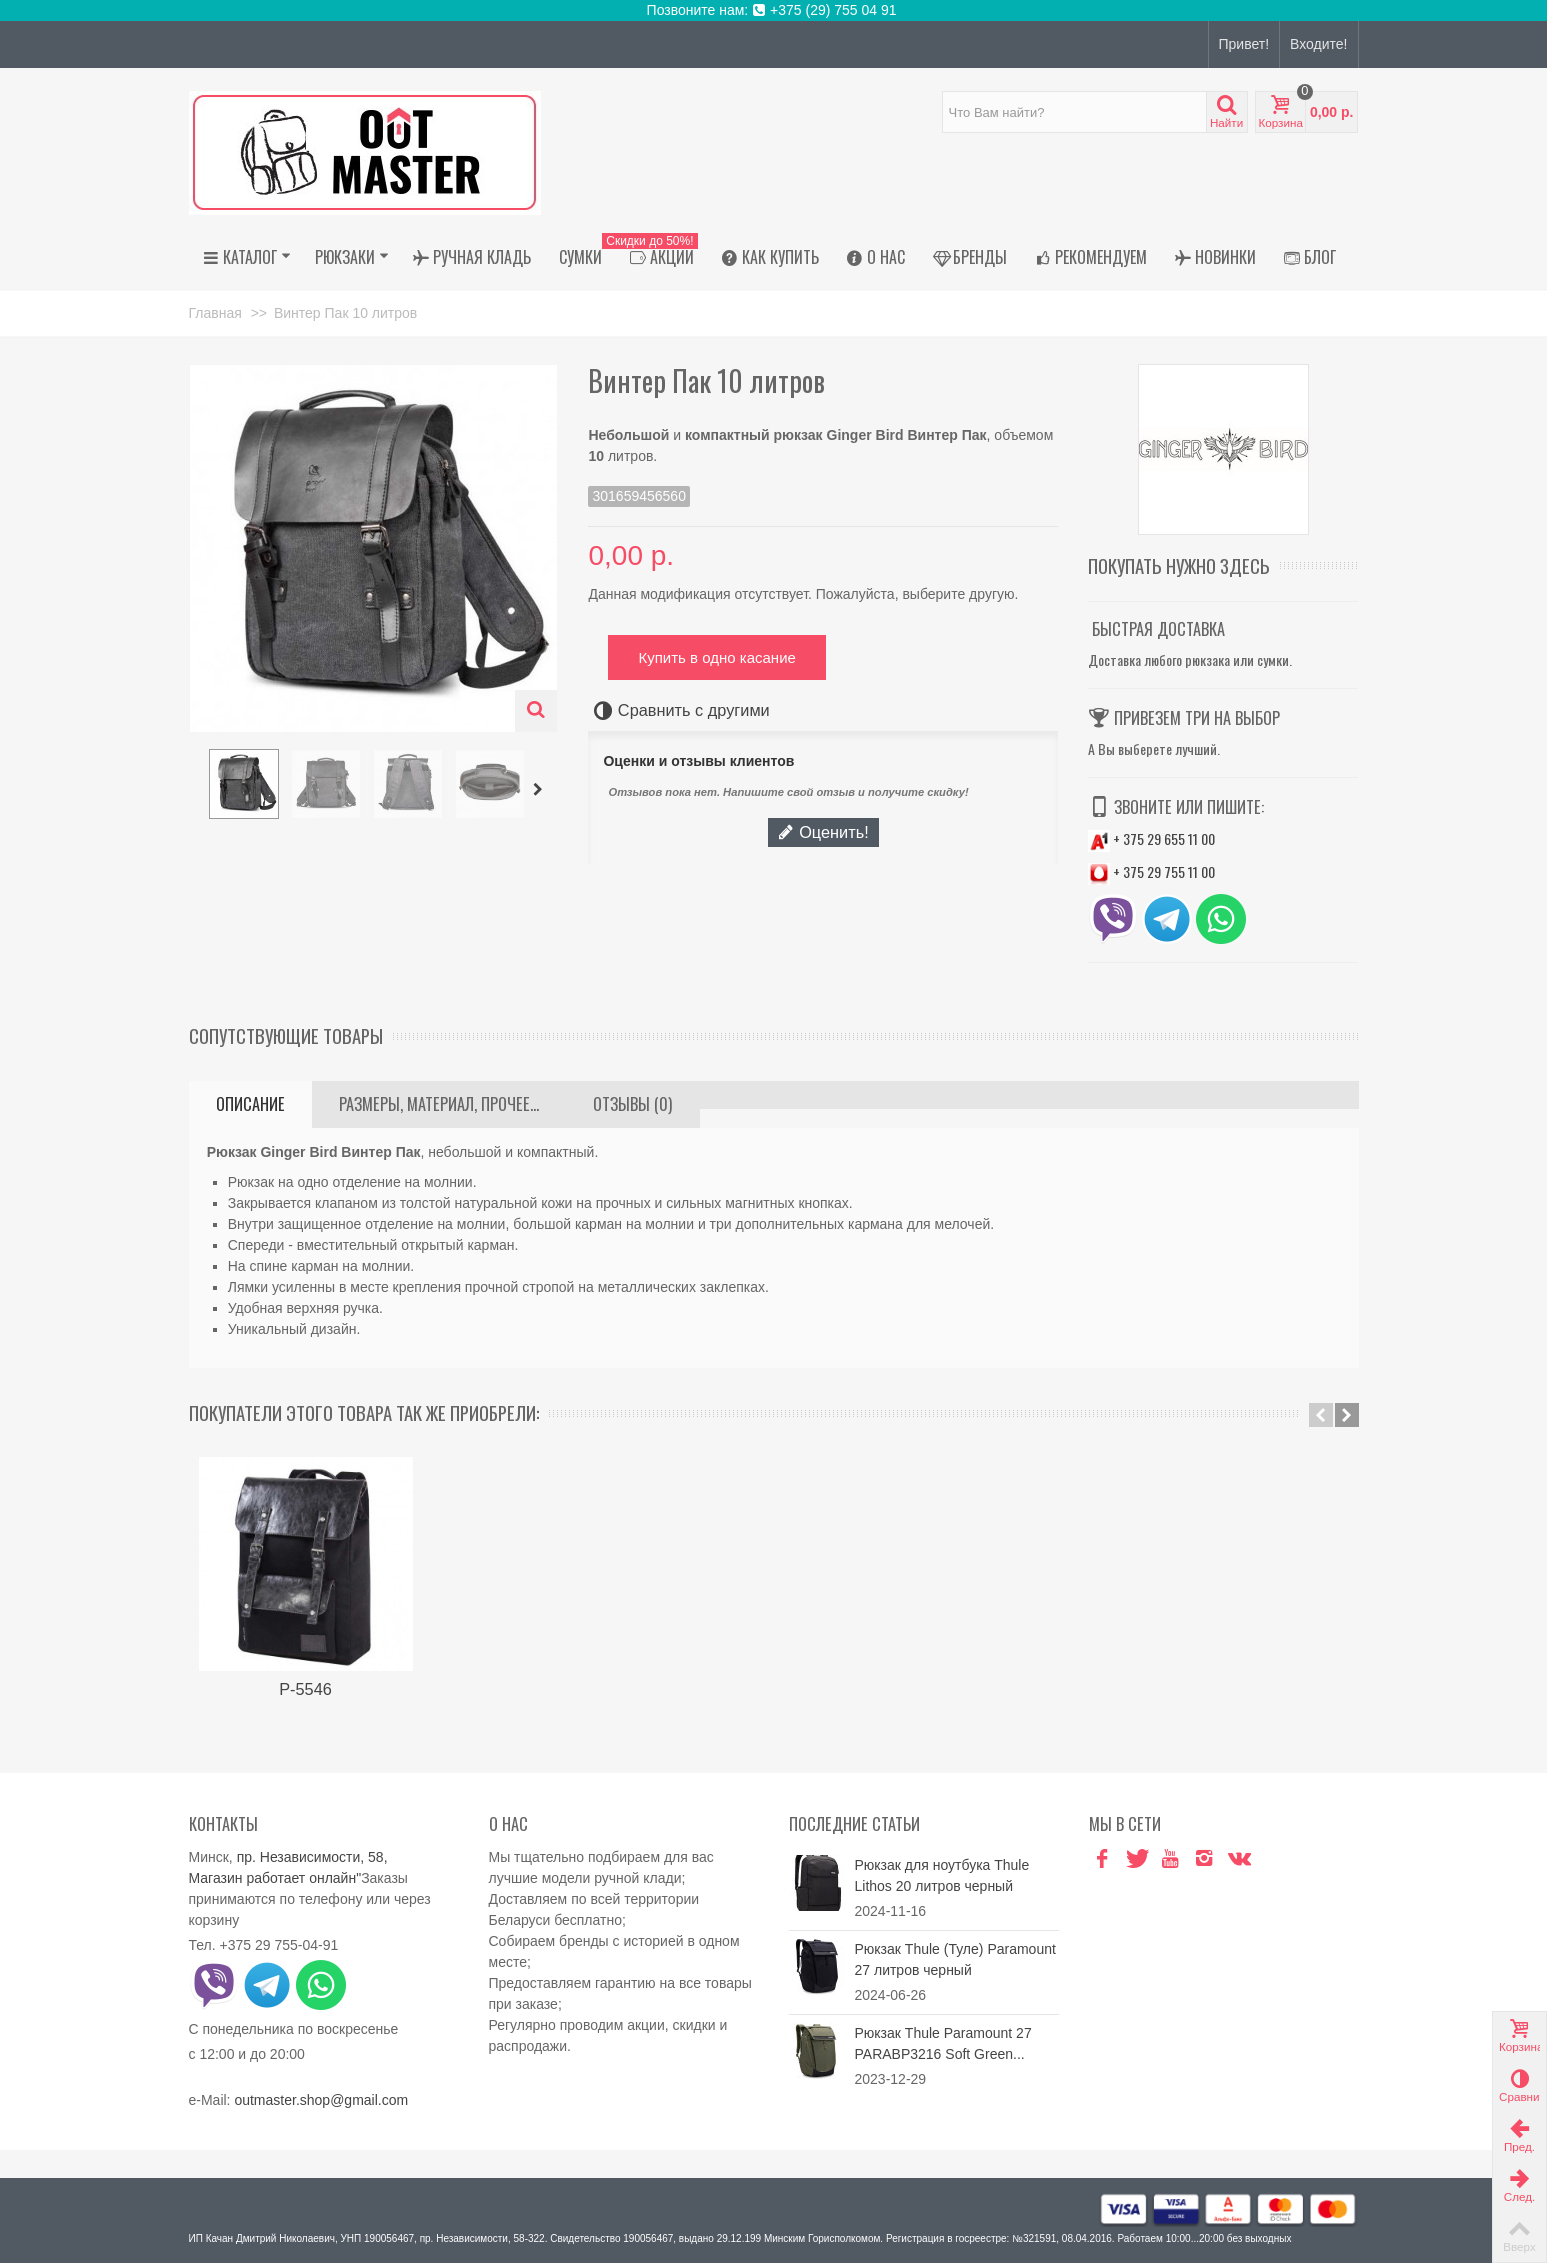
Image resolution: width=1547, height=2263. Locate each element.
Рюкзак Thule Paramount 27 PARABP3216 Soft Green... (943, 2043)
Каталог (247, 257)
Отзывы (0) (632, 1104)
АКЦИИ (657, 257)
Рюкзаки (352, 257)
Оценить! (823, 832)
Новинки (1215, 257)
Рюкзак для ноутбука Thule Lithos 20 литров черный (942, 1875)
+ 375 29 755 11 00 (1151, 871)
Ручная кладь (472, 257)
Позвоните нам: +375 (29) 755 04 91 (774, 10)
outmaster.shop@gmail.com (321, 2100)
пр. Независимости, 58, (312, 1857)
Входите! (1318, 44)
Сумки (580, 257)
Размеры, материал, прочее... (439, 1104)
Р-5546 (305, 1689)
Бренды (970, 257)
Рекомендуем (1091, 257)
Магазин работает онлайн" (275, 1878)
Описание (250, 1104)
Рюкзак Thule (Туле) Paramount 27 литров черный (955, 1959)
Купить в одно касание (716, 657)
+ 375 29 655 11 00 (1151, 838)
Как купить (770, 257)
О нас (876, 257)
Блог (1310, 257)
